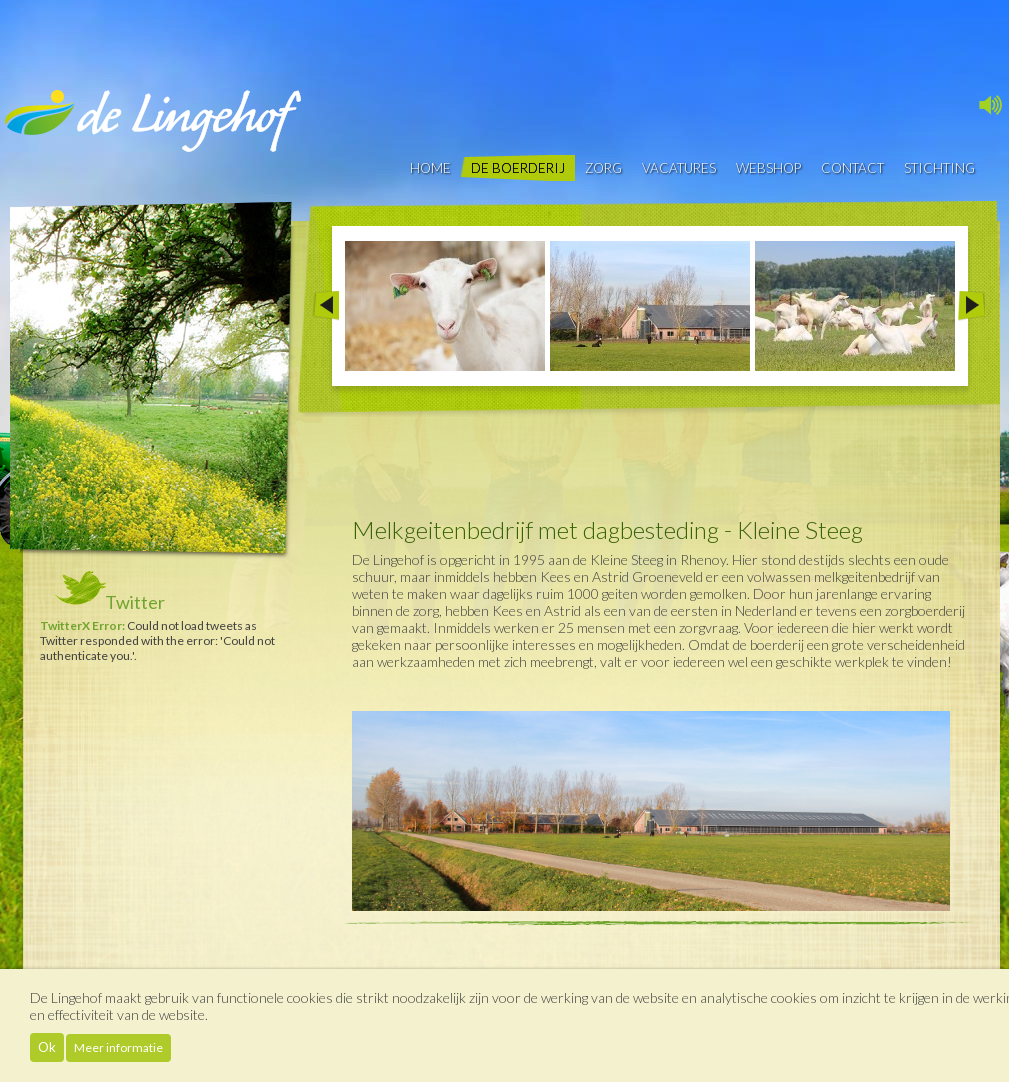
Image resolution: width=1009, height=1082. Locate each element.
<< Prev (325, 306)
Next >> (971, 306)
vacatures (679, 168)
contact (852, 168)
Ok (47, 1047)
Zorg (603, 168)
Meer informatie (118, 1047)
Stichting (939, 168)
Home (430, 168)
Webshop (768, 168)
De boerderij (518, 168)
